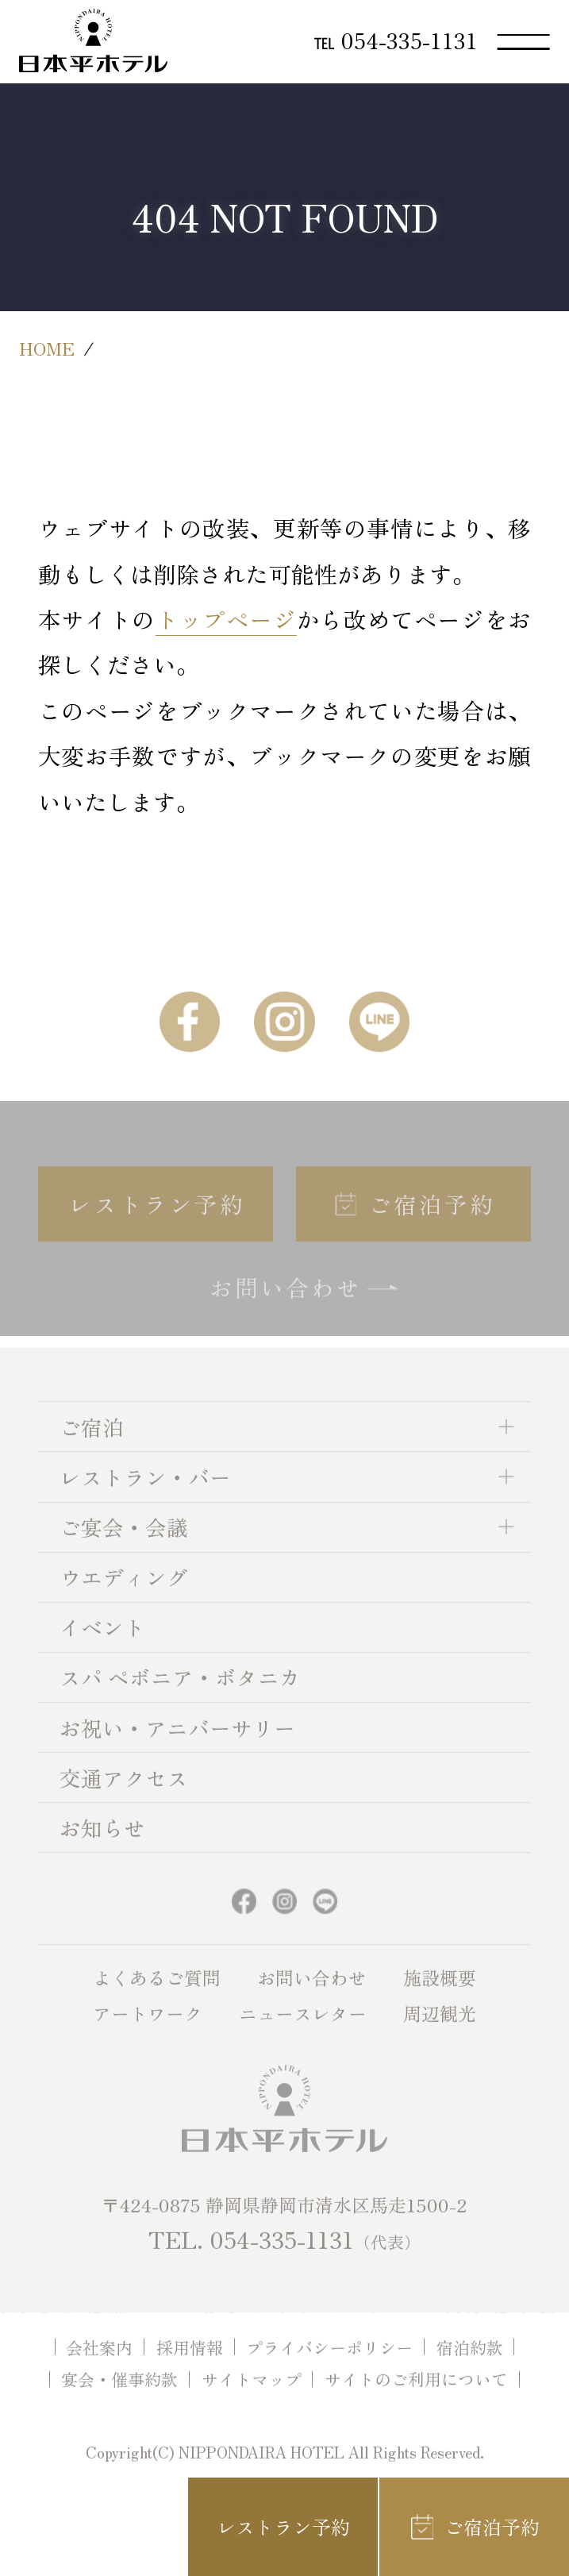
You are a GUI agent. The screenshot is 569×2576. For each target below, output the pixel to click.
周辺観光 (439, 2030)
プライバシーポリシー (329, 2364)
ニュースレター (303, 2030)
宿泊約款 (469, 2364)
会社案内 (99, 2364)
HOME (47, 347)
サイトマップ (252, 2397)
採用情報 (189, 2364)
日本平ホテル (93, 40)
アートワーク (147, 2030)
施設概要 (439, 1994)
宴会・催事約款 (119, 2397)
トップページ (226, 619)
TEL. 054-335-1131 (284, 2256)
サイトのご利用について (416, 2397)
